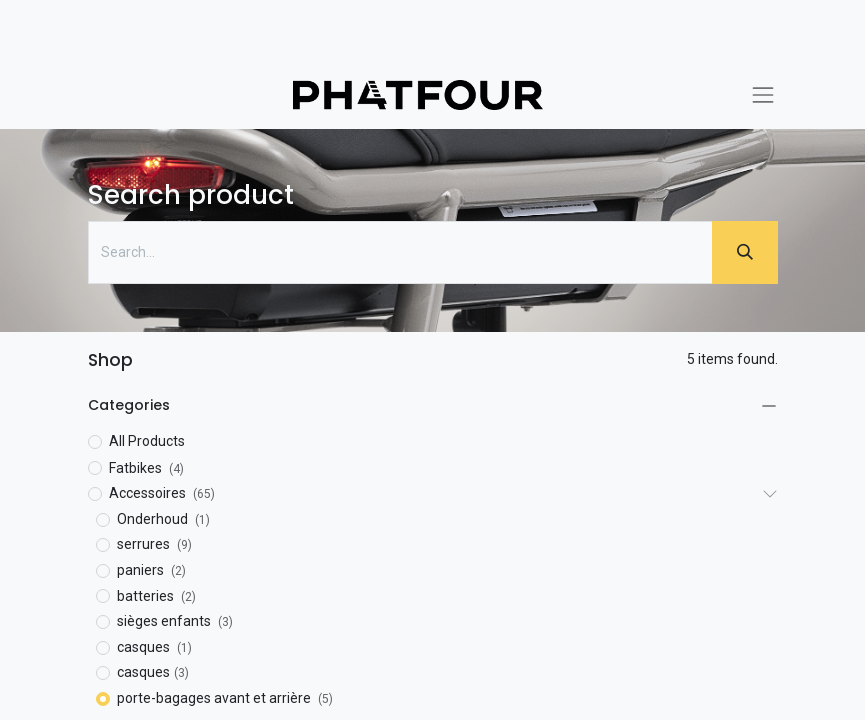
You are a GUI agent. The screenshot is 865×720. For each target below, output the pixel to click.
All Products (147, 441)
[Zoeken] (745, 252)
